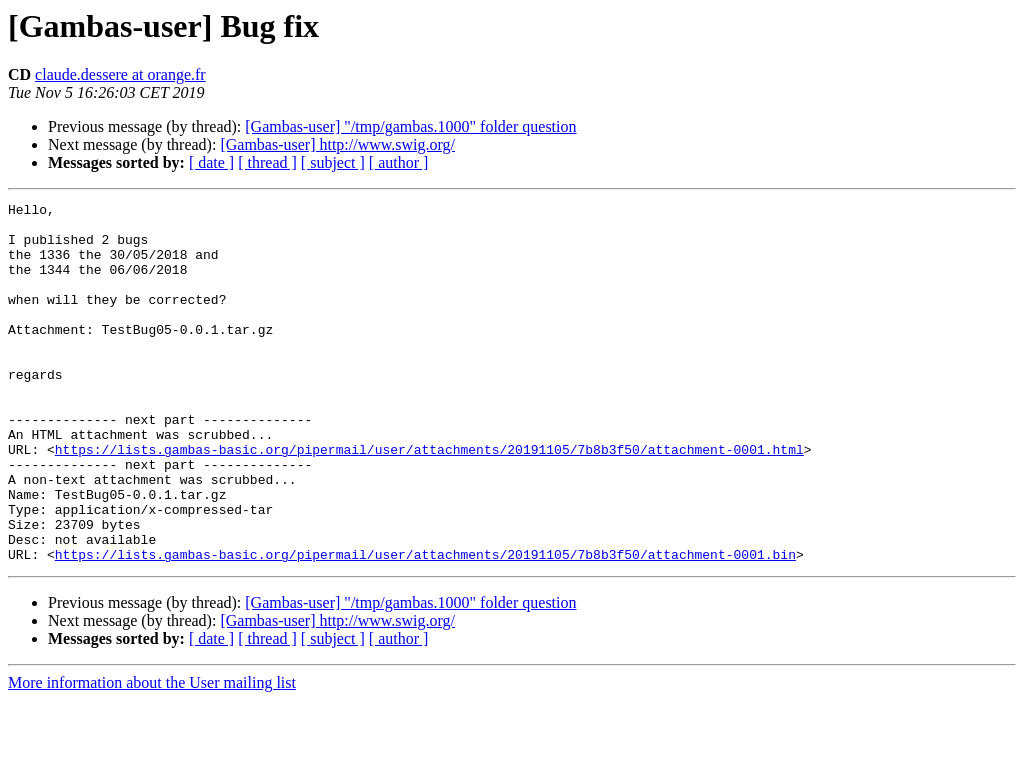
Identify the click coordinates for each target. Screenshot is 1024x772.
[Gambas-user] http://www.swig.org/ (337, 144)
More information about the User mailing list (152, 754)
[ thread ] (267, 162)
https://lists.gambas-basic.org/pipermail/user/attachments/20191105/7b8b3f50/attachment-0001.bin (425, 626)
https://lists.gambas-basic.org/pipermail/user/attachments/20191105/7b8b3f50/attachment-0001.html (429, 500)
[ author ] (399, 162)
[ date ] (211, 162)
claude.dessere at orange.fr (120, 74)
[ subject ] (333, 162)
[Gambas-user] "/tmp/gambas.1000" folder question (410, 126)
